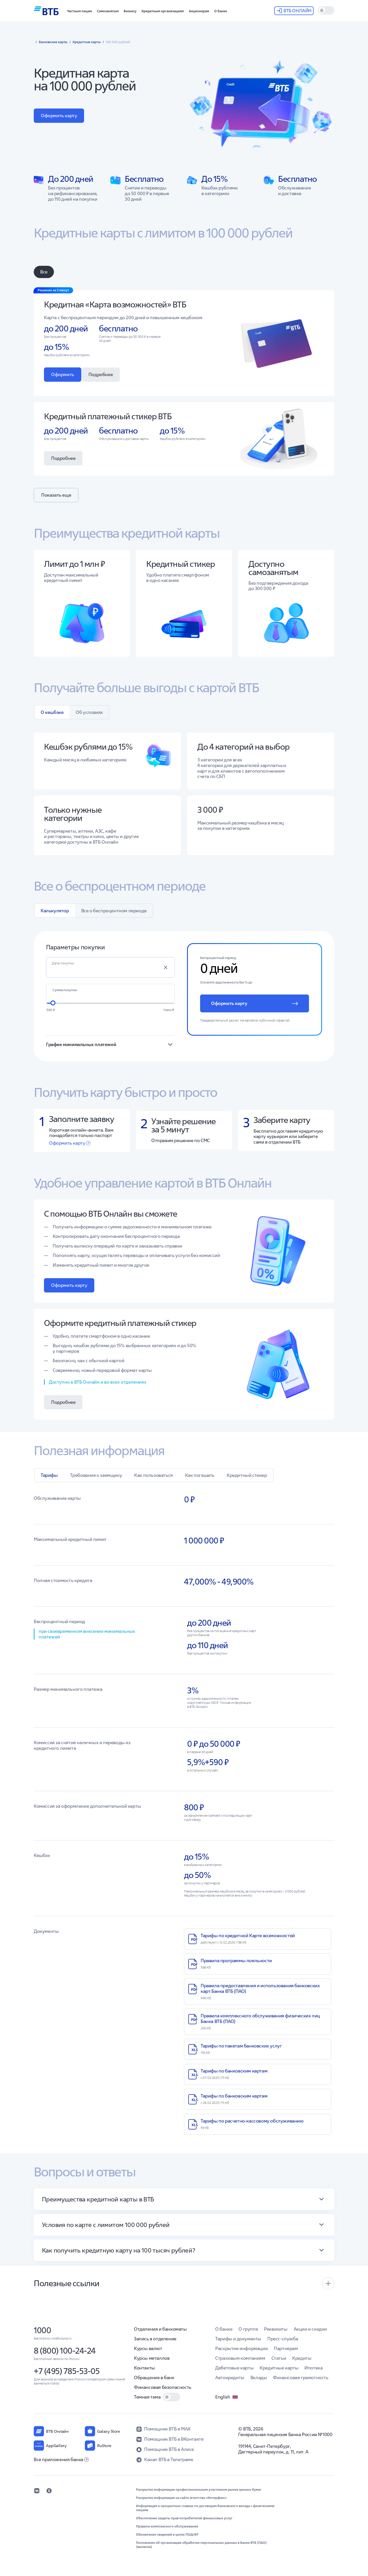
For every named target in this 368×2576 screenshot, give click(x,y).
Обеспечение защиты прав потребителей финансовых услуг (184, 2521)
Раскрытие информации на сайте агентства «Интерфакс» (181, 2500)
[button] (79, 10)
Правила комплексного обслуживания (167, 2529)
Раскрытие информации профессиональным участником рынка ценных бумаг (198, 2492)
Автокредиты (229, 2380)
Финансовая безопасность (162, 2390)
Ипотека (313, 2370)
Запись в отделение (155, 2341)
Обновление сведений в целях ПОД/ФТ (167, 2537)
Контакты (144, 2370)
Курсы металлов (151, 2361)
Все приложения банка (61, 2462)
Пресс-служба (282, 2341)
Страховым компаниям (240, 2361)
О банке (223, 2331)
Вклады (258, 2380)
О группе (248, 2331)
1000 (42, 2333)
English (226, 2400)
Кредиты (301, 2361)
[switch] (325, 10)
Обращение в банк (154, 2380)
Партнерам (286, 2351)
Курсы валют (148, 2351)
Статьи (278, 2361)
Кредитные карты (279, 2370)
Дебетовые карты (234, 2370)
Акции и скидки (310, 2331)
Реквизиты (275, 2331)
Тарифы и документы (238, 2341)
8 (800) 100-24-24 (65, 2353)
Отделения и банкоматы (160, 2331)
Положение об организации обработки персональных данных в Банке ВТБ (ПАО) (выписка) (201, 2547)
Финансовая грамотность (300, 2380)
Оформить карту (69, 1145)
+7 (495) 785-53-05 (66, 2373)
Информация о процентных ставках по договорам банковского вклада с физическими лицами (205, 2511)
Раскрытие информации (241, 2351)
